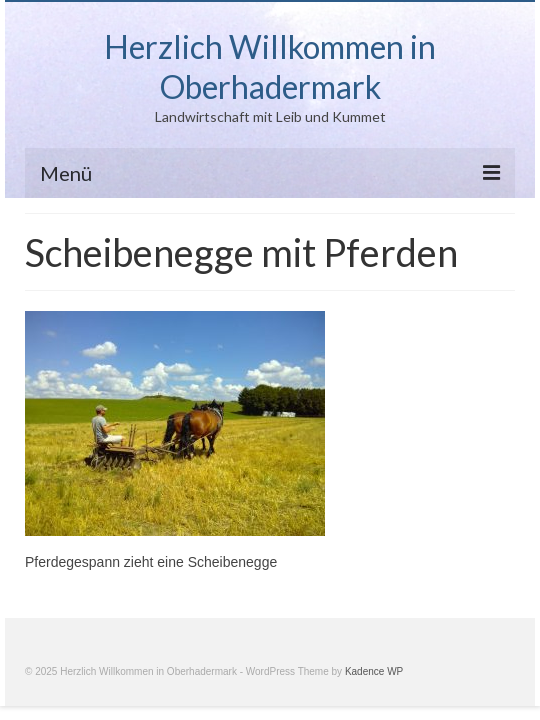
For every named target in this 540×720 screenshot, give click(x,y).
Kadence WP (374, 671)
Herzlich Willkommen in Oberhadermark (270, 66)
